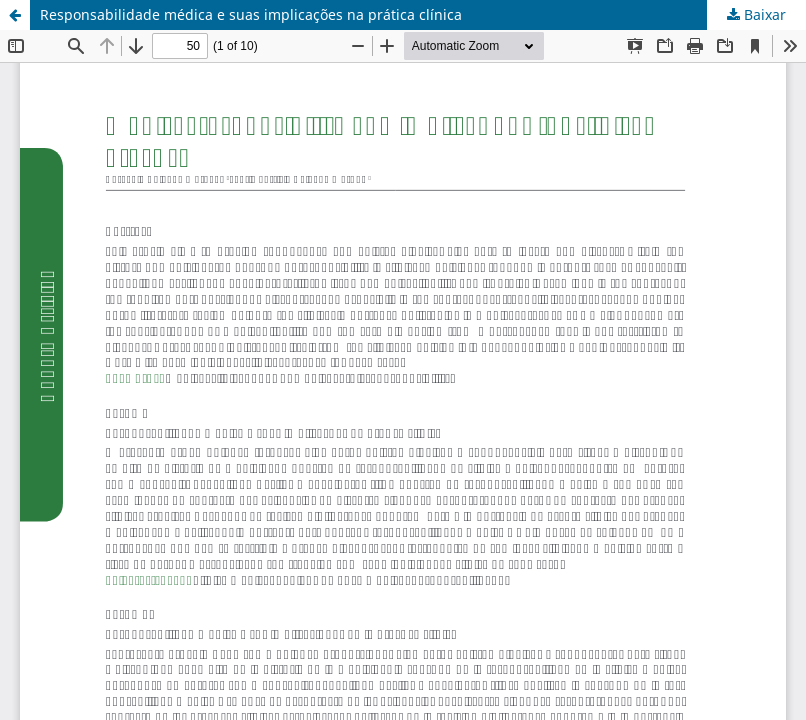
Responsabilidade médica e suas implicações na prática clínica (251, 14)
